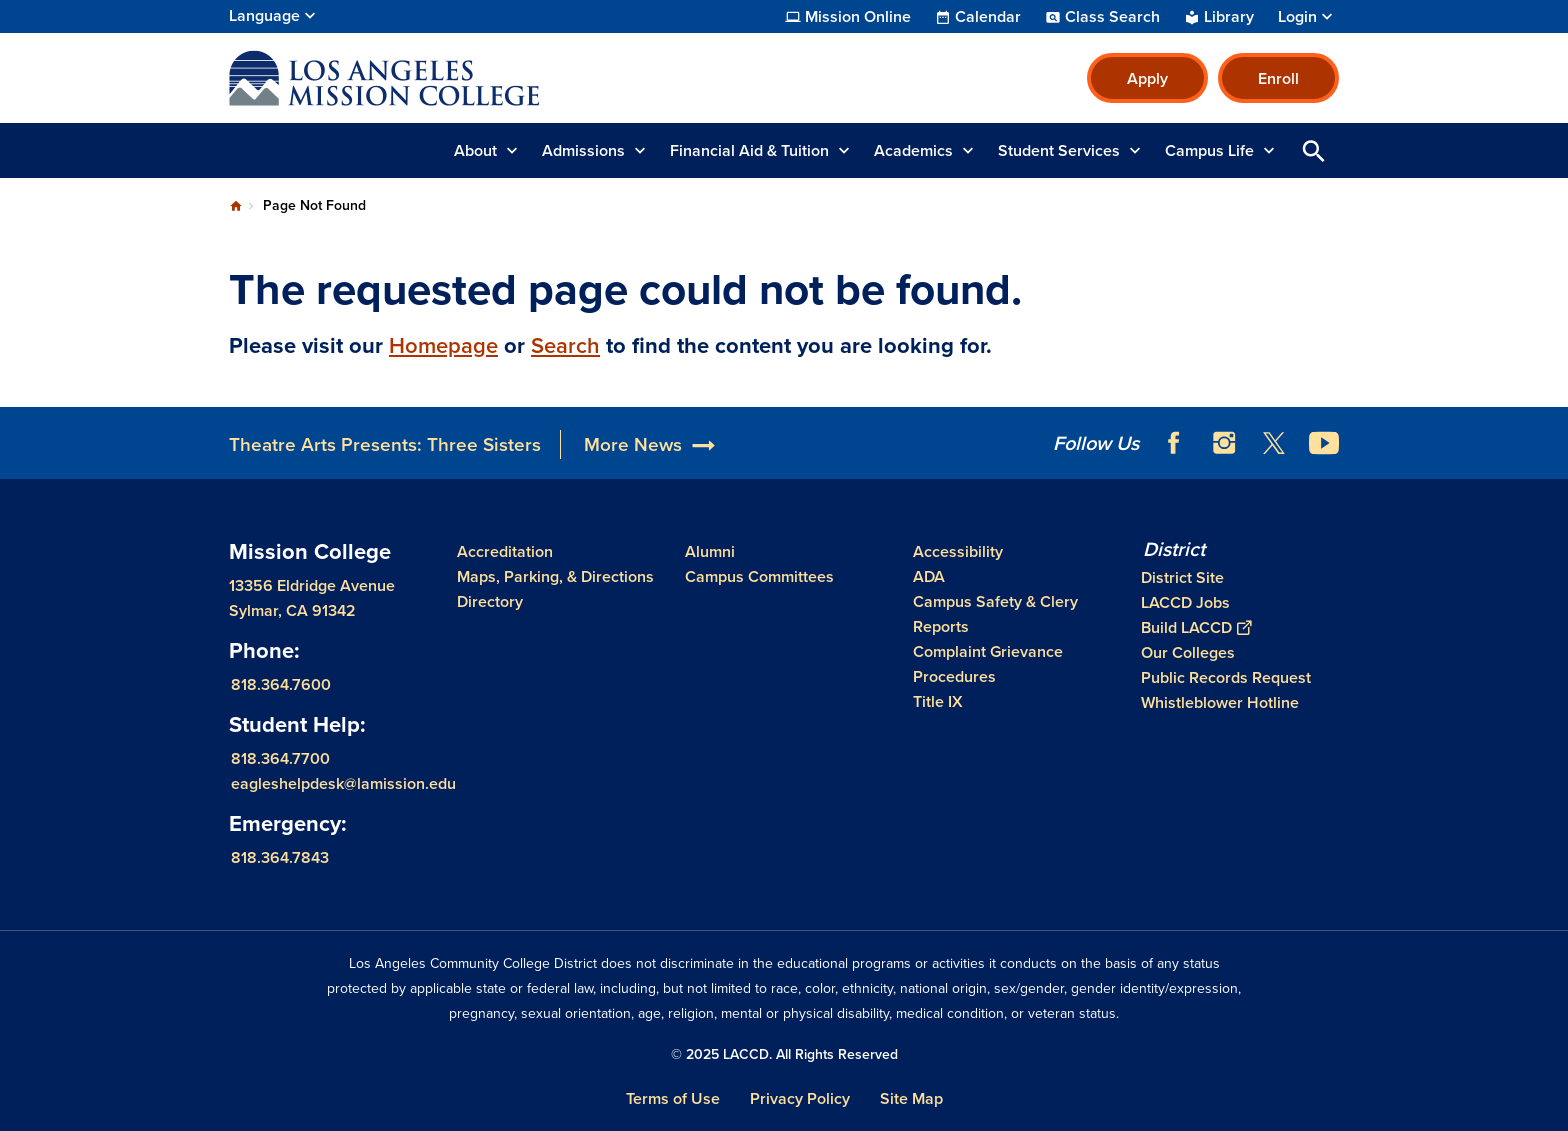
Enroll (1278, 78)
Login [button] (1297, 17)
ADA (929, 576)
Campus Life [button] (1209, 150)
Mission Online (858, 17)
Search (565, 345)
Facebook (1174, 443)
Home (236, 206)
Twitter (1274, 443)
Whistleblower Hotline (1220, 702)
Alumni (710, 551)
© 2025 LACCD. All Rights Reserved (784, 1054)
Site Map (911, 1098)
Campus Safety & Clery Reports (995, 614)
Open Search (1314, 150)
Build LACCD (1196, 627)
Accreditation (505, 551)
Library (1229, 17)
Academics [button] (913, 150)
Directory (490, 601)
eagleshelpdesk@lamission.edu (343, 783)
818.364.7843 (280, 857)
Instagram (1224, 443)
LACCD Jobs (1185, 602)
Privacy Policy (800, 1098)
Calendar (988, 17)
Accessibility (958, 551)
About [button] (475, 150)
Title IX (938, 701)
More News (633, 444)
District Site (1182, 577)
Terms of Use (673, 1098)
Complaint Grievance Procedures (988, 664)
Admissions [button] (583, 150)
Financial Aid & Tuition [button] (749, 150)
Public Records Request (1226, 677)
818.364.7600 (281, 684)
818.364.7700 (280, 758)
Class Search (1112, 17)
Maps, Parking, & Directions (555, 576)
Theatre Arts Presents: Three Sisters (385, 444)
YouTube (1324, 443)
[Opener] (1548, 436)
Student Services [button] (1059, 150)
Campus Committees (759, 576)
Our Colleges (1188, 652)
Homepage (443, 345)
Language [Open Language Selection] (264, 15)
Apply (1147, 78)
